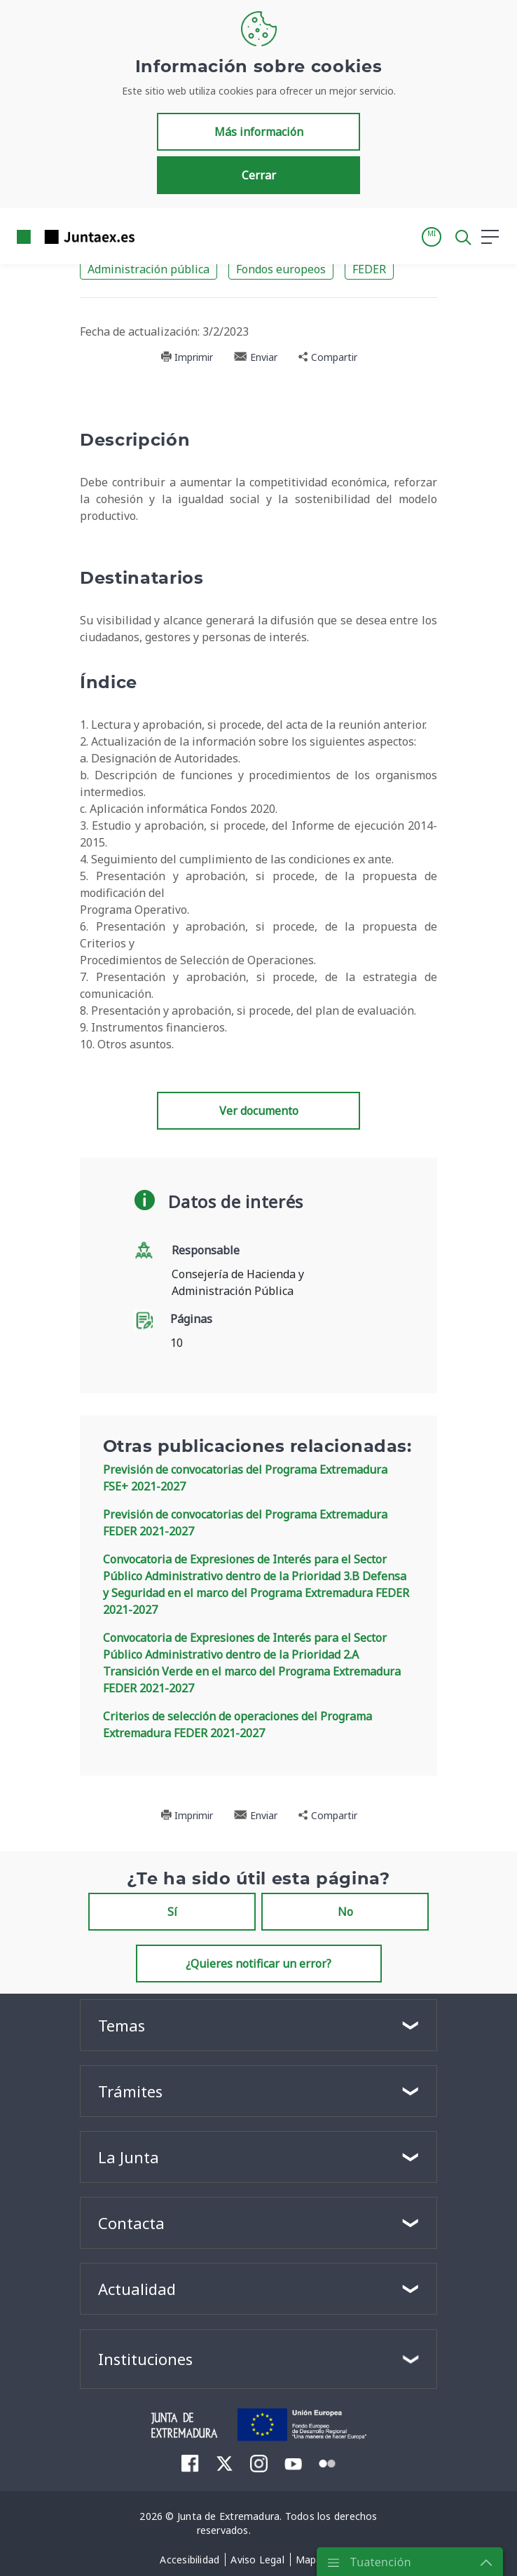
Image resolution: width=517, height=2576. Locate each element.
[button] (431, 237)
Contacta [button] (131, 2222)
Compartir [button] (327, 357)
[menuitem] (190, 2463)
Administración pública (148, 269)
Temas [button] (121, 2025)
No (345, 1911)
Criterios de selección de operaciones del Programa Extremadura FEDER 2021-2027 (237, 1724)
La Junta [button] (128, 2156)
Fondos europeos (281, 269)
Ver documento (258, 1110)
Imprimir (186, 357)
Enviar (255, 357)
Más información (258, 131)
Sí (172, 1911)
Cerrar (259, 175)
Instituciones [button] (145, 2358)
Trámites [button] (130, 2091)
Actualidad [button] (137, 2288)
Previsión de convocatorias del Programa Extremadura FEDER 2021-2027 (245, 1523)
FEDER (369, 269)
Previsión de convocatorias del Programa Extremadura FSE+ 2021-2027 (245, 1478)
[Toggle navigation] (154, 236)
